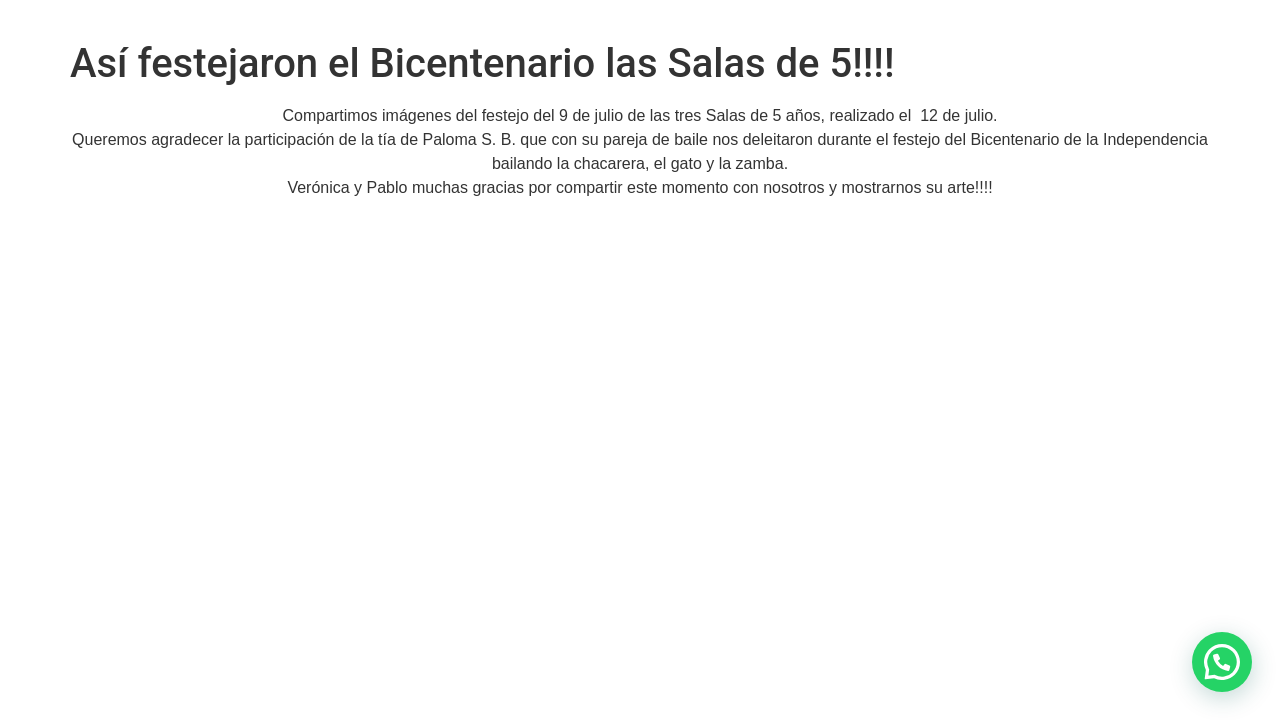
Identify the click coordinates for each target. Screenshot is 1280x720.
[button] (1222, 662)
